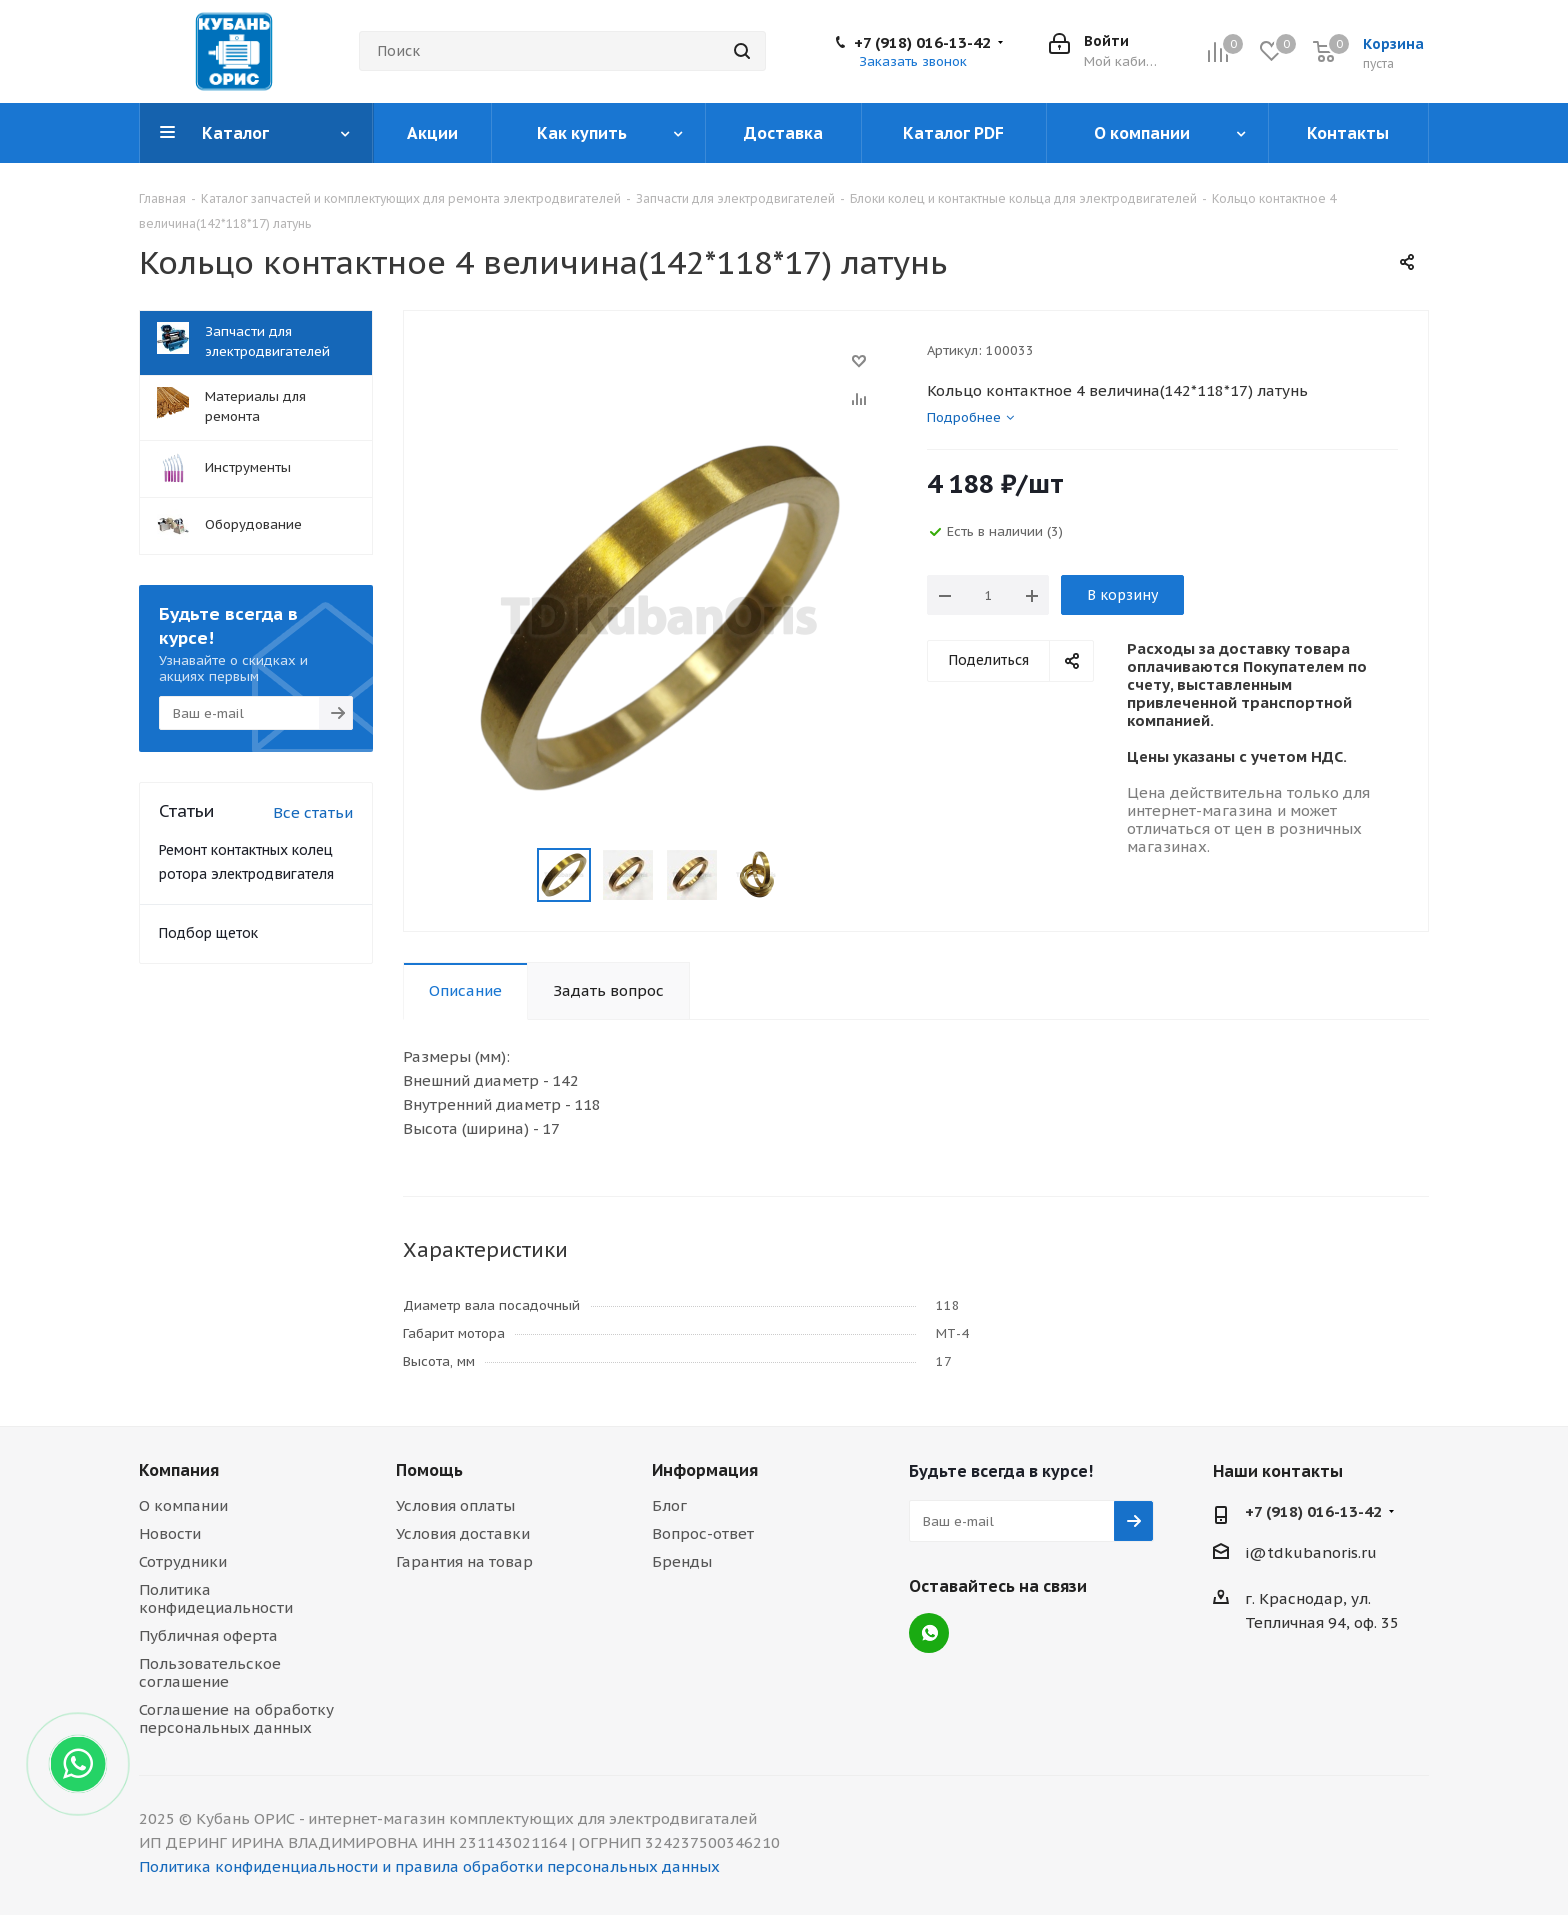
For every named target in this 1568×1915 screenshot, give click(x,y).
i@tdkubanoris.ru (1311, 1552)
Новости (170, 1533)
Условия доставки (463, 1533)
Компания (179, 1470)
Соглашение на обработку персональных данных (236, 1718)
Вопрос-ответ (703, 1533)
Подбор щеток (208, 933)
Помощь (429, 1470)
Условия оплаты (455, 1505)
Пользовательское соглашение (210, 1672)
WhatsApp (929, 1633)
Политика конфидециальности (216, 1598)
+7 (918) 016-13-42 (922, 43)
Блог (669, 1505)
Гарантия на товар (464, 1561)
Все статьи (313, 812)
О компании (183, 1505)
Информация (705, 1470)
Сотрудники (183, 1561)
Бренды (682, 1561)
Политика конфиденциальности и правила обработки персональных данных (429, 1866)
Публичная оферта (208, 1635)
